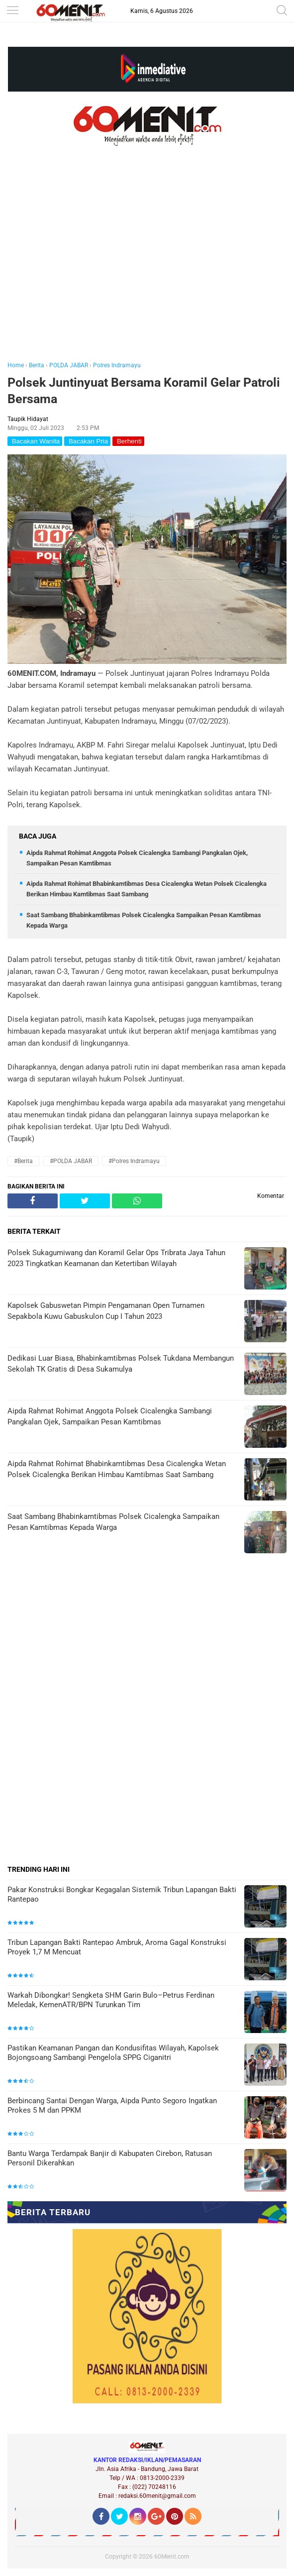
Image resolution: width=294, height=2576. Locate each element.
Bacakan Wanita (35, 441)
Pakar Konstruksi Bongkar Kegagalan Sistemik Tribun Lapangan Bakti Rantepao (121, 1894)
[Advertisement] (147, 268)
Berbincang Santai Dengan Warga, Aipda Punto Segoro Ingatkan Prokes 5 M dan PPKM (112, 2105)
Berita (36, 365)
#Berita (23, 1161)
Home (15, 365)
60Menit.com (172, 2556)
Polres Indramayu (117, 365)
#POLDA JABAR (71, 1161)
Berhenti (128, 441)
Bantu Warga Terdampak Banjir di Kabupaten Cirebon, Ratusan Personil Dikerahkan (109, 2158)
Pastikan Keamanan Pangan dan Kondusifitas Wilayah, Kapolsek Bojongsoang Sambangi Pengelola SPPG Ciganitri (113, 2052)
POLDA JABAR (68, 365)
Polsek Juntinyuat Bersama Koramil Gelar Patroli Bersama (143, 390)
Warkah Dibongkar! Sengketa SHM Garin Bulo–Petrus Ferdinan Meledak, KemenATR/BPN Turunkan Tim (110, 2000)
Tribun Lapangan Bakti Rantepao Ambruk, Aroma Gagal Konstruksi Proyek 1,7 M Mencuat (116, 1947)
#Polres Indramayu (134, 1161)
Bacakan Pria (87, 441)
